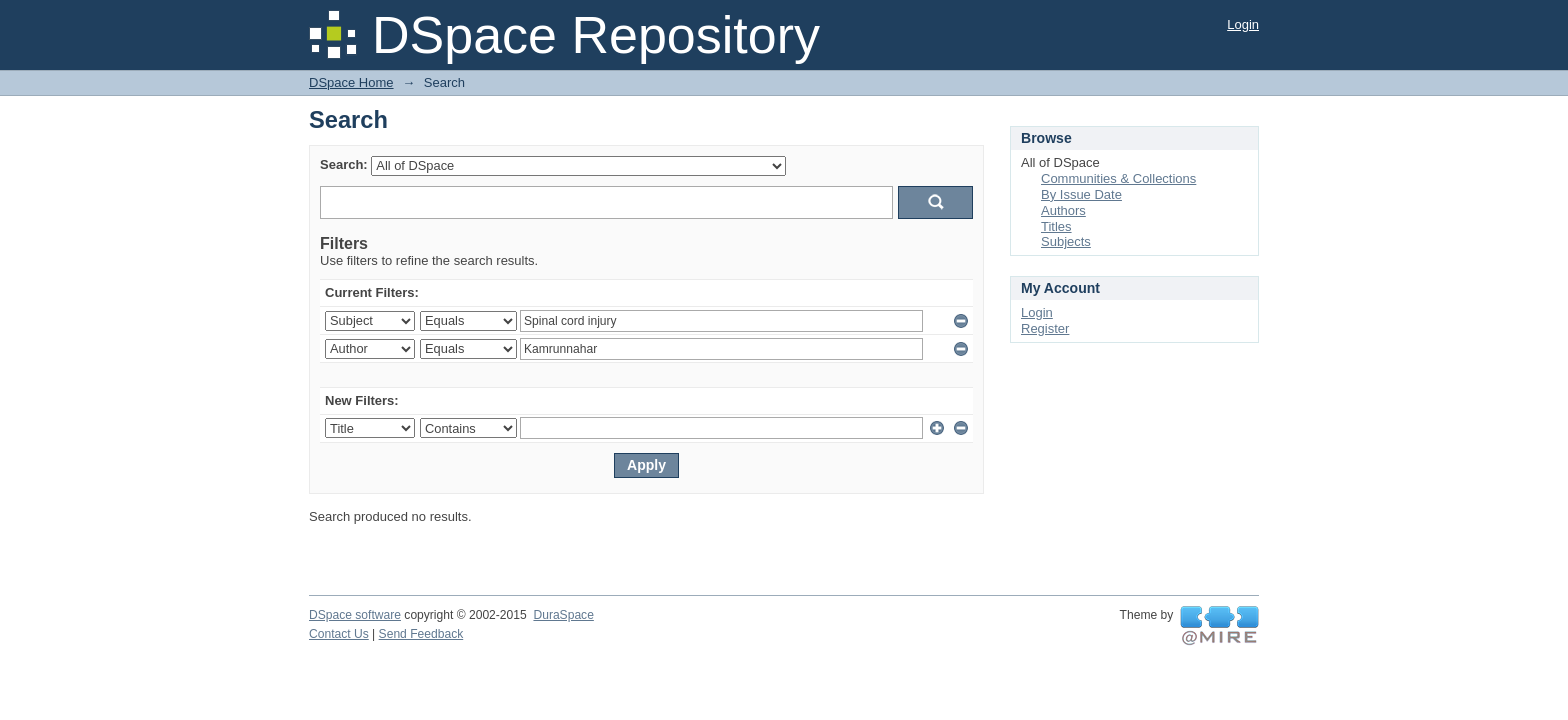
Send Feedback (421, 634)
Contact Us (339, 634)
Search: (344, 164)
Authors (1063, 210)
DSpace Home (351, 82)
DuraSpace (563, 615)
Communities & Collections (1118, 178)
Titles (1056, 226)
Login (1243, 24)
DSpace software (355, 615)
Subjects (1066, 241)
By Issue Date (1081, 194)
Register (1045, 328)
